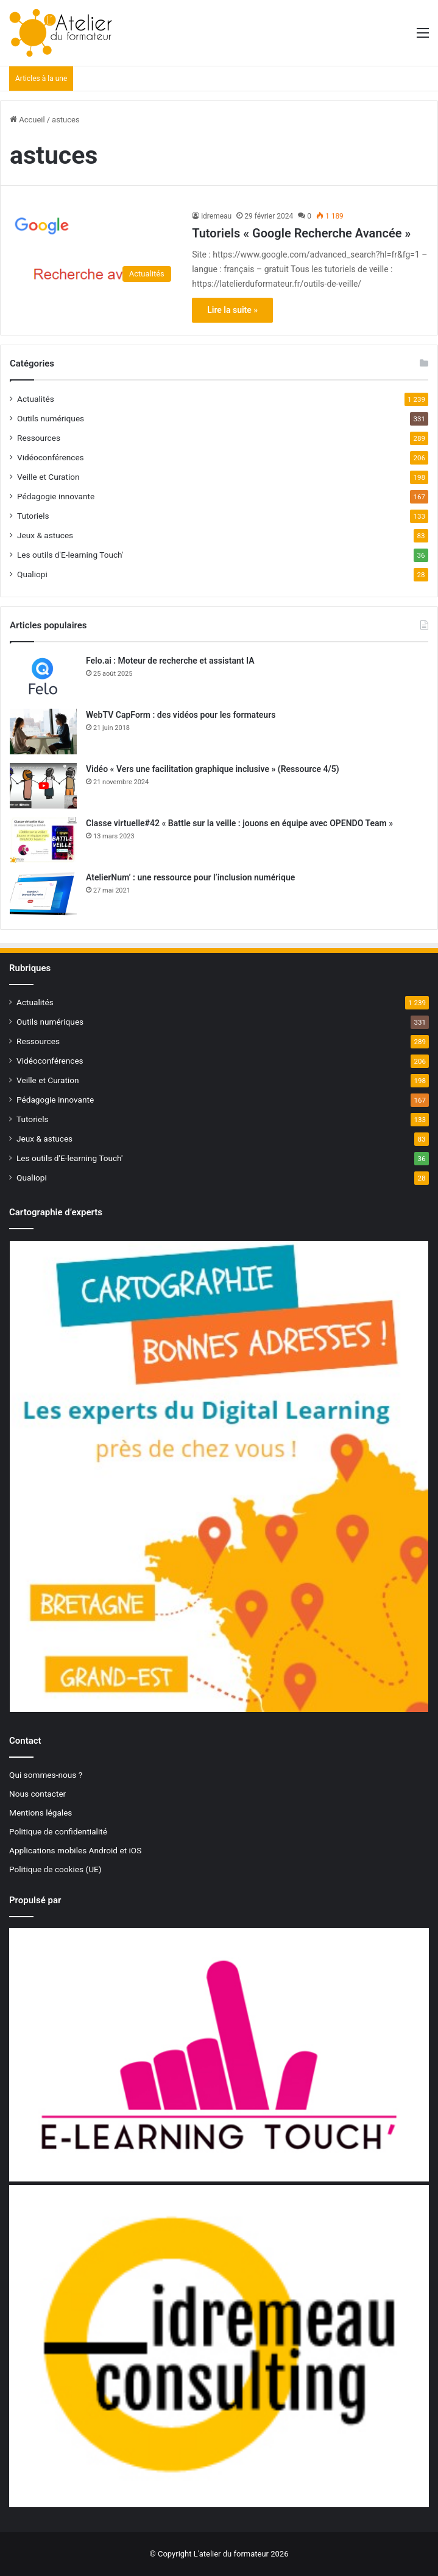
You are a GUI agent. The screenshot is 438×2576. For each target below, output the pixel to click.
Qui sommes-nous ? (45, 1775)
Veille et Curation (48, 477)
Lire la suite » (232, 310)
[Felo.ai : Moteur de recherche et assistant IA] (43, 677)
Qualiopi (32, 574)
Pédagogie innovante (55, 496)
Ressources (38, 438)
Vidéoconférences (50, 457)
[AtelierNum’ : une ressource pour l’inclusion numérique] (43, 894)
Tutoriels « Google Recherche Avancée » (301, 233)
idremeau (216, 216)
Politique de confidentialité (58, 1831)
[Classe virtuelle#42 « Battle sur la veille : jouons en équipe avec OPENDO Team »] (43, 840)
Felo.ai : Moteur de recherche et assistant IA (170, 660)
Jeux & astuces (45, 535)
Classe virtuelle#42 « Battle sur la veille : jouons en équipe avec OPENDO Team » (239, 823)
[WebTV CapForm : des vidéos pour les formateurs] (43, 731)
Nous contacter (37, 1794)
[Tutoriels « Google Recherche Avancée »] (93, 249)
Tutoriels (33, 516)
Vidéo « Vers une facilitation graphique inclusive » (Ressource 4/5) (212, 769)
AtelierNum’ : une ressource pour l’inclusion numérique (190, 877)
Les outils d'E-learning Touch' (70, 555)
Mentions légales (40, 1812)
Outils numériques (50, 418)
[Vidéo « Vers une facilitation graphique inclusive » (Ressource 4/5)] (43, 786)
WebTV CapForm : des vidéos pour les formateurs (180, 715)
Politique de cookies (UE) (55, 1869)
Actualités (35, 399)
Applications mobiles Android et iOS (75, 1850)
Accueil (27, 119)
